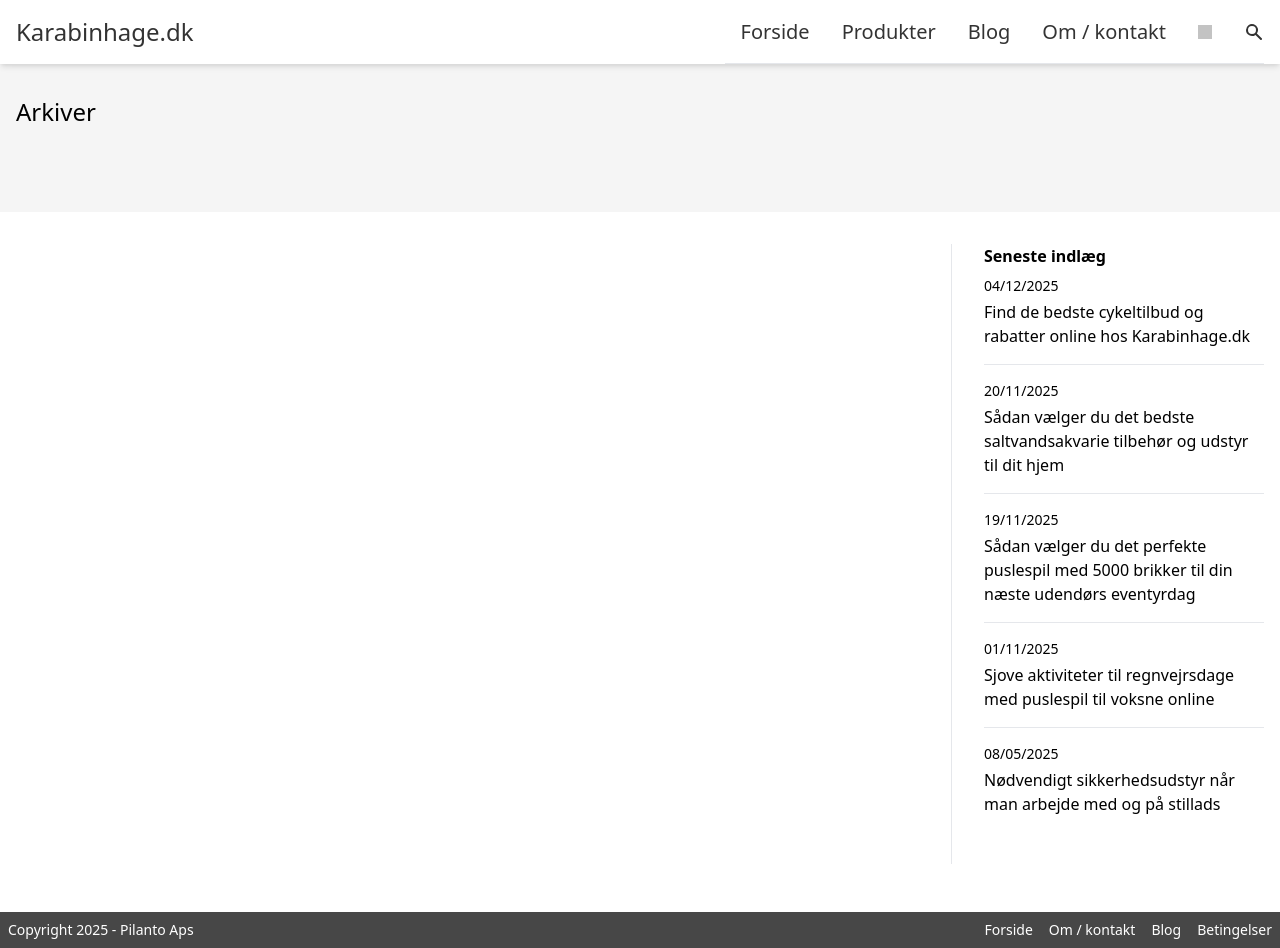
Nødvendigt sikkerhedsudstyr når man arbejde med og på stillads (1109, 792)
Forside (775, 31)
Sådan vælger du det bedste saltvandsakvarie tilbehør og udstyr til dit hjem (1116, 441)
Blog (989, 31)
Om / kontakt (1104, 31)
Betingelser (1234, 929)
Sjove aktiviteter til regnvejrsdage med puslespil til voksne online (1109, 687)
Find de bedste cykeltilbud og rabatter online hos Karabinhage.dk (1117, 324)
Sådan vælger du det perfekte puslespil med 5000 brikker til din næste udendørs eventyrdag (1108, 570)
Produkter (889, 31)
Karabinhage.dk (105, 32)
